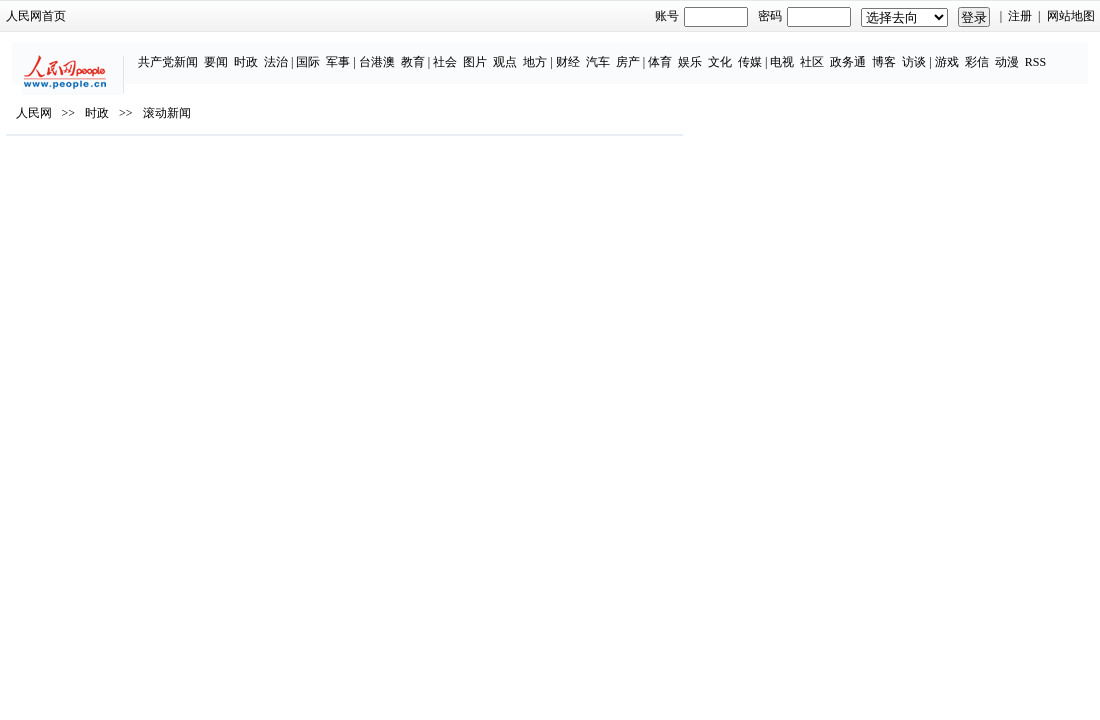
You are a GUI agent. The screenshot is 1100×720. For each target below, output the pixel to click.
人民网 (98, 171)
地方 (493, 52)
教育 (371, 52)
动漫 (965, 52)
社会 (403, 52)
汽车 (556, 52)
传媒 (708, 52)
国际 (266, 52)
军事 (296, 52)
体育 (618, 52)
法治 (234, 52)
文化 (678, 52)
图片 (433, 52)
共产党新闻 (126, 52)
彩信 (935, 52)
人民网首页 (100, 16)
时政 (204, 52)
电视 (740, 52)
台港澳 (335, 52)
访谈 (872, 52)
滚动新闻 (231, 171)
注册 (956, 16)
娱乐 (648, 52)
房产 (586, 52)
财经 (526, 52)
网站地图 (1006, 16)
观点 (463, 52)
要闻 (174, 52)
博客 (842, 52)
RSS (993, 52)
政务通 (806, 52)
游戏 (905, 52)
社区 (770, 52)
